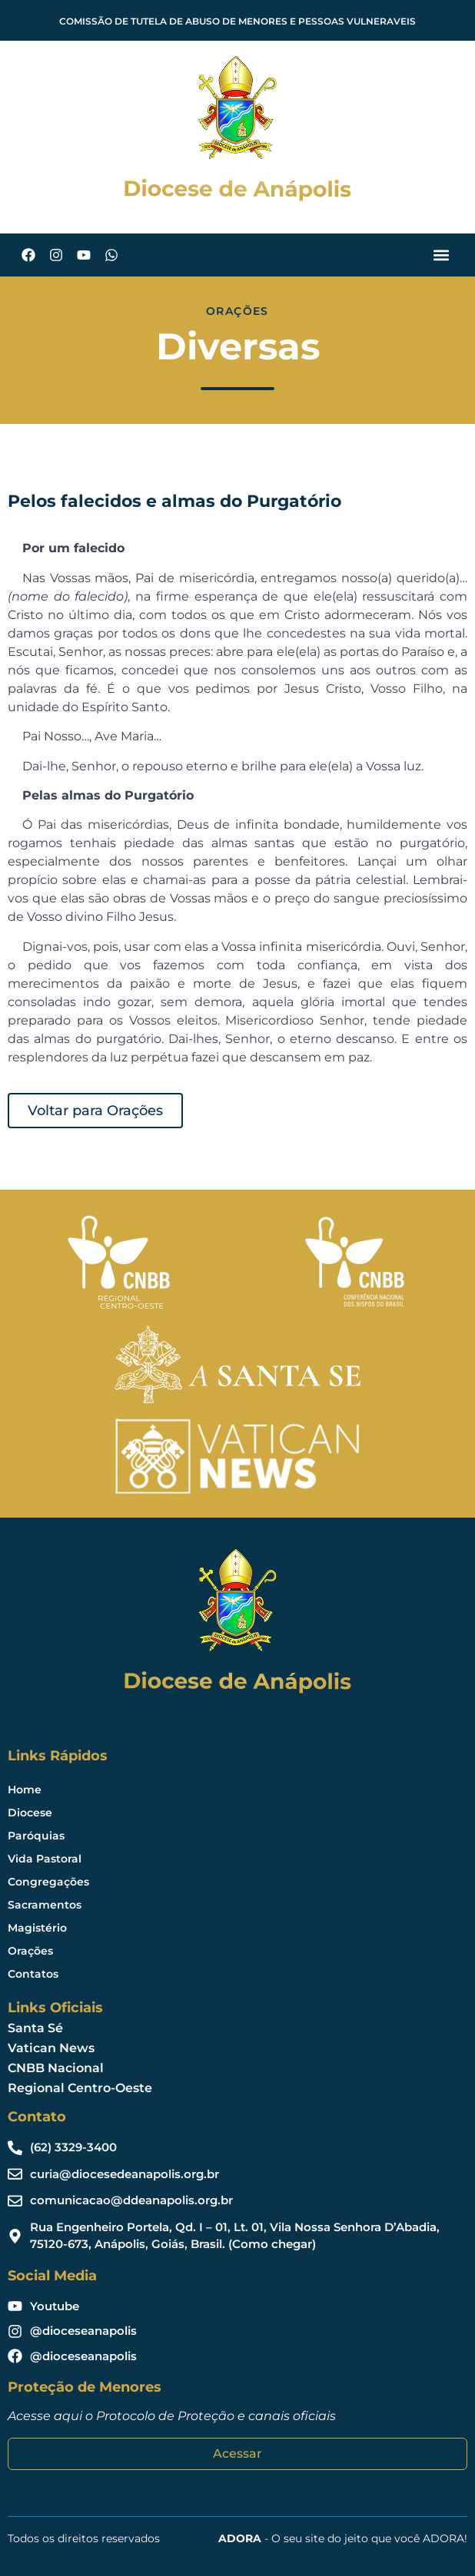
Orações (30, 1951)
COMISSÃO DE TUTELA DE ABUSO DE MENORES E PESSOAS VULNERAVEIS (237, 21)
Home (25, 1789)
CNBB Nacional (56, 2068)
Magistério (37, 1928)
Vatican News (51, 2048)
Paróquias (36, 1836)
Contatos (33, 1974)
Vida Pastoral (44, 1859)
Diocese (30, 1812)
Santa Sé (35, 2028)
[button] (440, 255)
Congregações (48, 1882)
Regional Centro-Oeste (80, 2088)
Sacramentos (44, 1905)
